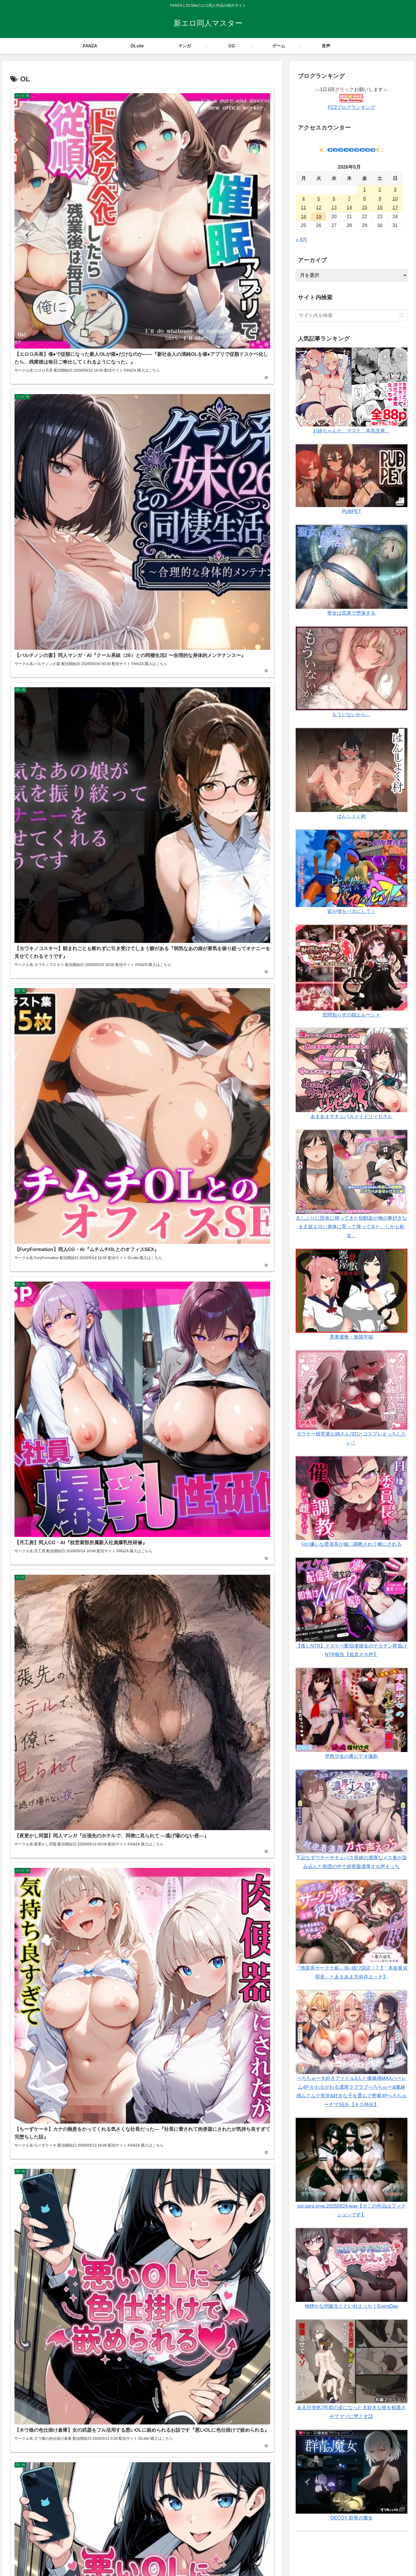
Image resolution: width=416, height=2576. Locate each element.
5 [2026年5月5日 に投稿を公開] (318, 198)
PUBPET (351, 511)
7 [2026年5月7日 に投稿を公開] (349, 198)
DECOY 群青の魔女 (351, 2518)
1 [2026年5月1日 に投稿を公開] (364, 189)
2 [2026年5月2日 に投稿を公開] (379, 189)
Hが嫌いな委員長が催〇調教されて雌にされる (352, 1544)
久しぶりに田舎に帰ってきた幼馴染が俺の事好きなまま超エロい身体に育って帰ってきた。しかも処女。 (351, 1226)
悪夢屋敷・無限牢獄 (351, 1337)
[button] (402, 315)
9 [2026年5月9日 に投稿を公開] (379, 198)
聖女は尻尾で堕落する (351, 613)
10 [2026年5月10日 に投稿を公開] (395, 198)
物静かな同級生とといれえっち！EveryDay (351, 2306)
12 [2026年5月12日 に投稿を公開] (318, 207)
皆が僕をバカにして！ (351, 911)
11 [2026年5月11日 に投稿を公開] (303, 207)
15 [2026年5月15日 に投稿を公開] (364, 207)
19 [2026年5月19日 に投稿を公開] (318, 216)
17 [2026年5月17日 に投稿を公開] (395, 207)
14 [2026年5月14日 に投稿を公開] (349, 207)
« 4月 (301, 239)
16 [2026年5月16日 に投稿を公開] (379, 207)
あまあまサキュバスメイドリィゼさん (351, 1116)
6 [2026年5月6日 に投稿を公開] (334, 198)
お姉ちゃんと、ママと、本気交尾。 (351, 430)
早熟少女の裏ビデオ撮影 (351, 1756)
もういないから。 (351, 714)
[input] (351, 315)
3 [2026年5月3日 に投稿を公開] (395, 189)
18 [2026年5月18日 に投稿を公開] (303, 216)
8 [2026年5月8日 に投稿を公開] (364, 198)
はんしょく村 (351, 816)
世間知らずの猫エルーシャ (351, 1015)
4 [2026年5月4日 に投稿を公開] (303, 198)
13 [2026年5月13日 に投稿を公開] (334, 207)
